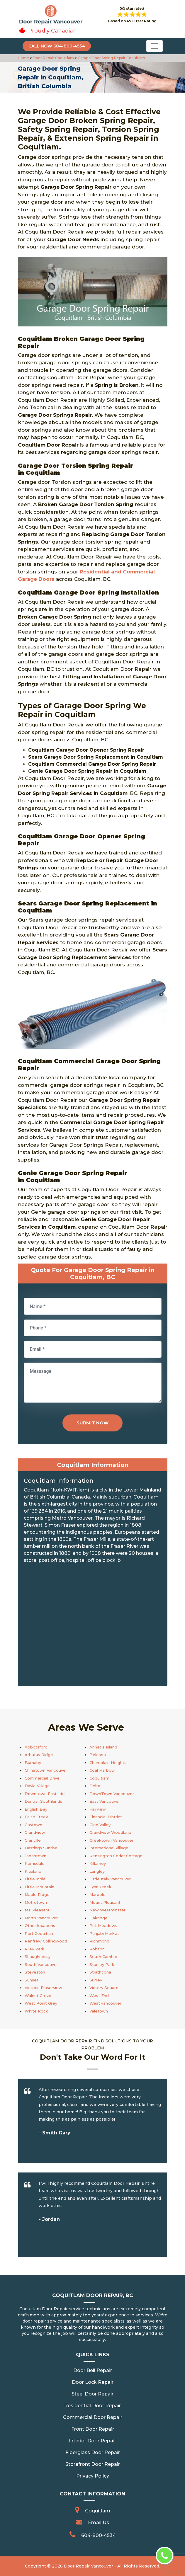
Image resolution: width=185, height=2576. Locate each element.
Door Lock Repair (92, 2382)
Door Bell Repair (92, 2370)
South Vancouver (41, 1964)
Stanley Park (101, 1964)
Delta (94, 1785)
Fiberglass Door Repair (92, 2452)
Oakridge (98, 1918)
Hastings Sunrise (41, 1847)
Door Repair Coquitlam (53, 58)
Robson (97, 1949)
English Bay (36, 1809)
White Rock (36, 2011)
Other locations (40, 1925)
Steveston (35, 1972)
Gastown (33, 1824)
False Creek (36, 1816)
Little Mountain (39, 1886)
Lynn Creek (100, 1886)
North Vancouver (41, 1918)
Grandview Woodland (110, 1832)
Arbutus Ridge (39, 1754)
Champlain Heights (107, 1762)
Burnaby (33, 1762)
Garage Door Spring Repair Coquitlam (111, 58)
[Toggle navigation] (154, 46)
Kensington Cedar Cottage (115, 1855)
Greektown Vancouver (111, 1840)
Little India (35, 1879)
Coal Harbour (102, 1770)
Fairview (97, 1809)
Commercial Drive (42, 1778)
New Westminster (107, 1910)
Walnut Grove (38, 1995)
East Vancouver (104, 1801)
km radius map (93, 1627)
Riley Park (34, 1949)
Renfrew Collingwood (46, 1941)
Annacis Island (103, 1747)
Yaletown (98, 2011)
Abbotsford (36, 1747)
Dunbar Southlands (43, 1801)
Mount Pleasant (104, 1902)
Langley (97, 1871)
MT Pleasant (37, 1910)
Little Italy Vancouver (110, 1879)
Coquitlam (99, 1778)
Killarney (97, 1863)
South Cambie (103, 1956)
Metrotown (36, 1902)
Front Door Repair (92, 2429)
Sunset (31, 1980)
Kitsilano (33, 1871)
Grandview (35, 1832)
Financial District (105, 1816)
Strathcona (100, 1972)
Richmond (99, 1941)
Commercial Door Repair (92, 2417)
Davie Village (37, 1785)
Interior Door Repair (92, 2441)
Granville (33, 1840)
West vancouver (105, 2003)
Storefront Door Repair (92, 2464)
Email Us (98, 2522)
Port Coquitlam (40, 1933)
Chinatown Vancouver (46, 1770)
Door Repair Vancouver (88, 2566)
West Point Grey (41, 2003)
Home (24, 58)
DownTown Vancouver (111, 1793)
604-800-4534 (98, 2535)
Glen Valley (100, 1824)
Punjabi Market (104, 1933)
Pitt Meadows (103, 1925)
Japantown (35, 1855)
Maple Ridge (37, 1894)
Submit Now (92, 1423)
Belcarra (97, 1754)
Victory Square (103, 1987)
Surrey (95, 1980)
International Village (108, 1847)
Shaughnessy (37, 1956)
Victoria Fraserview (43, 1987)
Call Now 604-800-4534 (56, 46)
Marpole (97, 1894)
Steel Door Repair (92, 2394)
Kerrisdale (35, 1863)
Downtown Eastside (45, 1793)
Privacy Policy (92, 2476)
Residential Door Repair (92, 2405)
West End (99, 1995)
